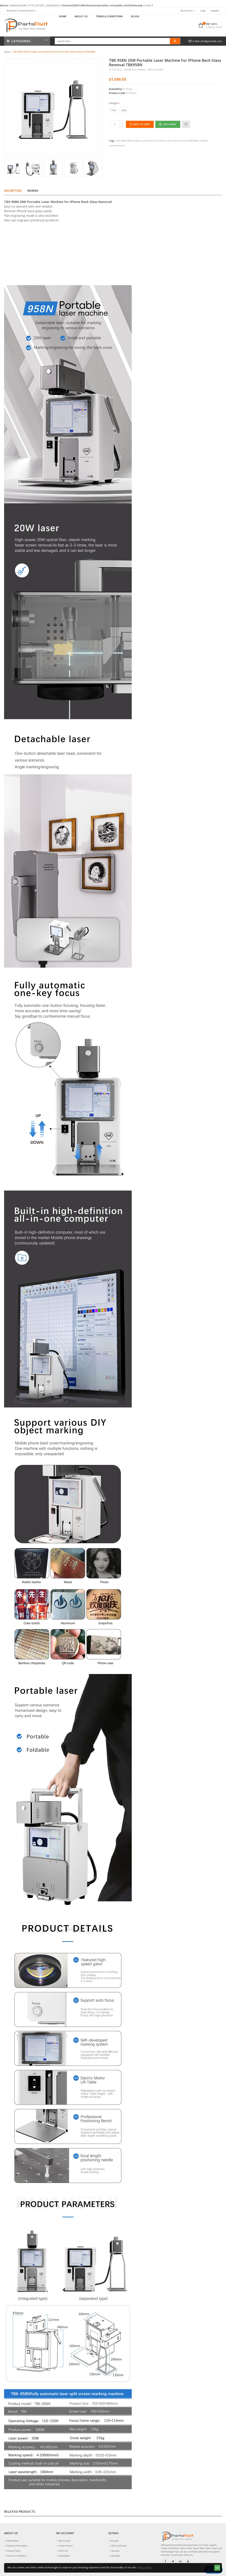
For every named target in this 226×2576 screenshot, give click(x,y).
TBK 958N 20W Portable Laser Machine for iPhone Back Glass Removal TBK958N (157, 140)
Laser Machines (117, 145)
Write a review (155, 69)
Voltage (113, 103)
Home (7, 51)
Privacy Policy (144, 2567)
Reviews (32, 191)
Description (12, 191)
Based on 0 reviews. (135, 69)
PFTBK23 (203, 140)
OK (217, 2567)
